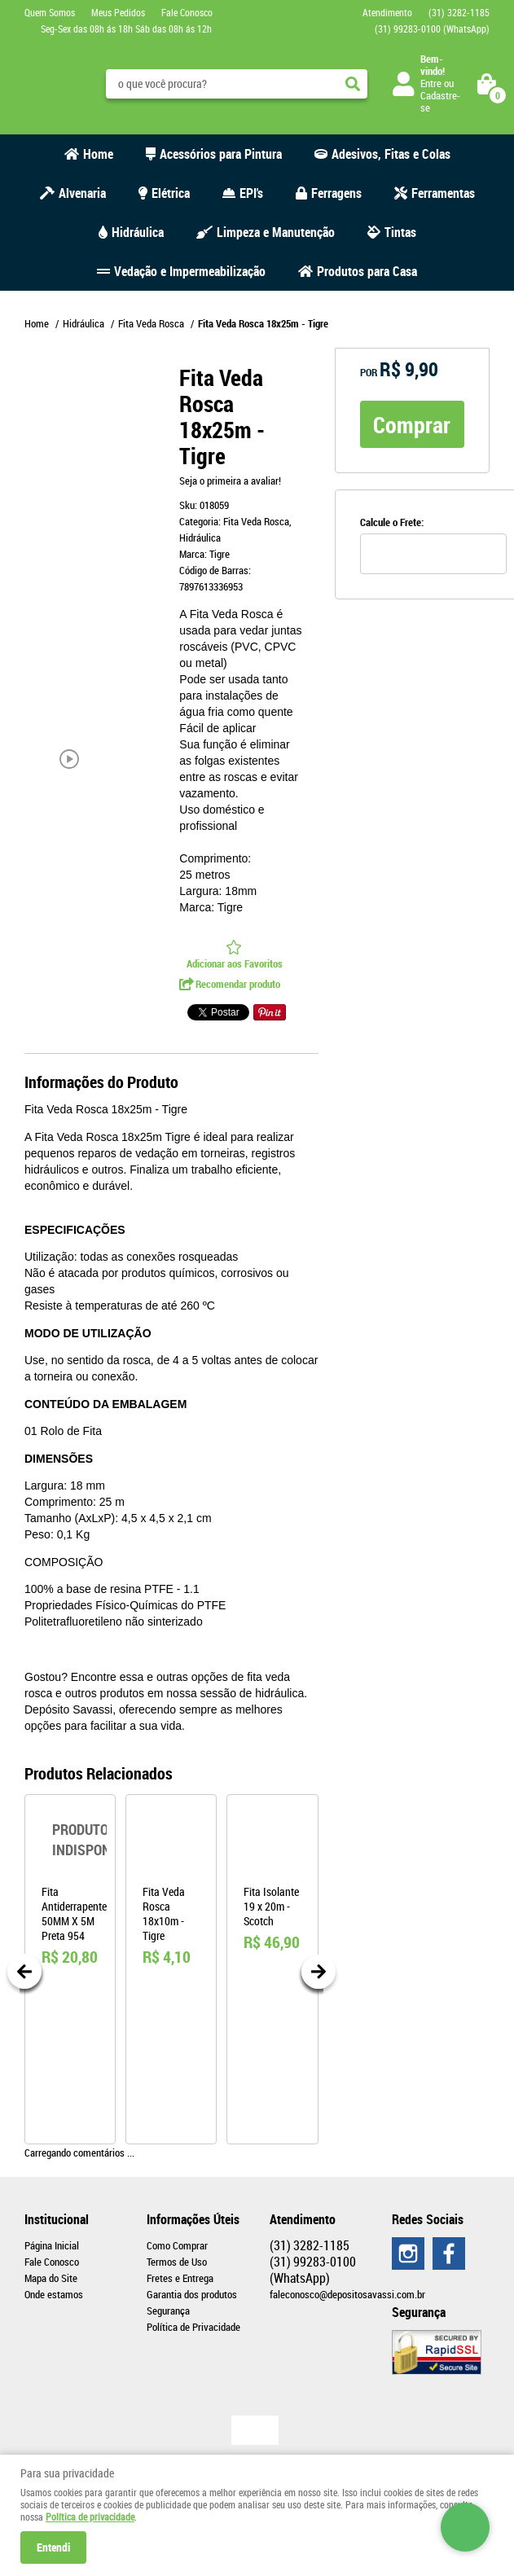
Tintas (400, 232)
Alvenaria (82, 193)
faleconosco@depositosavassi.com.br (347, 2294)
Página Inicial (51, 2245)
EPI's (251, 193)
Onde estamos (53, 2294)
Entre (431, 83)
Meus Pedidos (118, 12)
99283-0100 (432, 28)
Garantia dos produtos (192, 2294)
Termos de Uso (177, 2261)
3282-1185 (459, 12)
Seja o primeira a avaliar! (230, 480)
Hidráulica (138, 232)
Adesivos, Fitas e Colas (391, 154)
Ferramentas (443, 193)
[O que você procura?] (352, 84)
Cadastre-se (440, 101)
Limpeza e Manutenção (276, 232)
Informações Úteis (193, 2219)
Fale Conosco (187, 12)
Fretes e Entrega (180, 2278)
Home (98, 154)
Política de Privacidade (193, 2326)
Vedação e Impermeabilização (190, 271)
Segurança (168, 2310)
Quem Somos (49, 12)
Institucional (56, 2219)
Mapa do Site (50, 2278)
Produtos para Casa (367, 271)
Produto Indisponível (70, 1839)
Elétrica (171, 193)
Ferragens (336, 193)
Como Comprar (177, 2245)
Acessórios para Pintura (221, 154)
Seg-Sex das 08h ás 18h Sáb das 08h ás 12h (126, 28)
